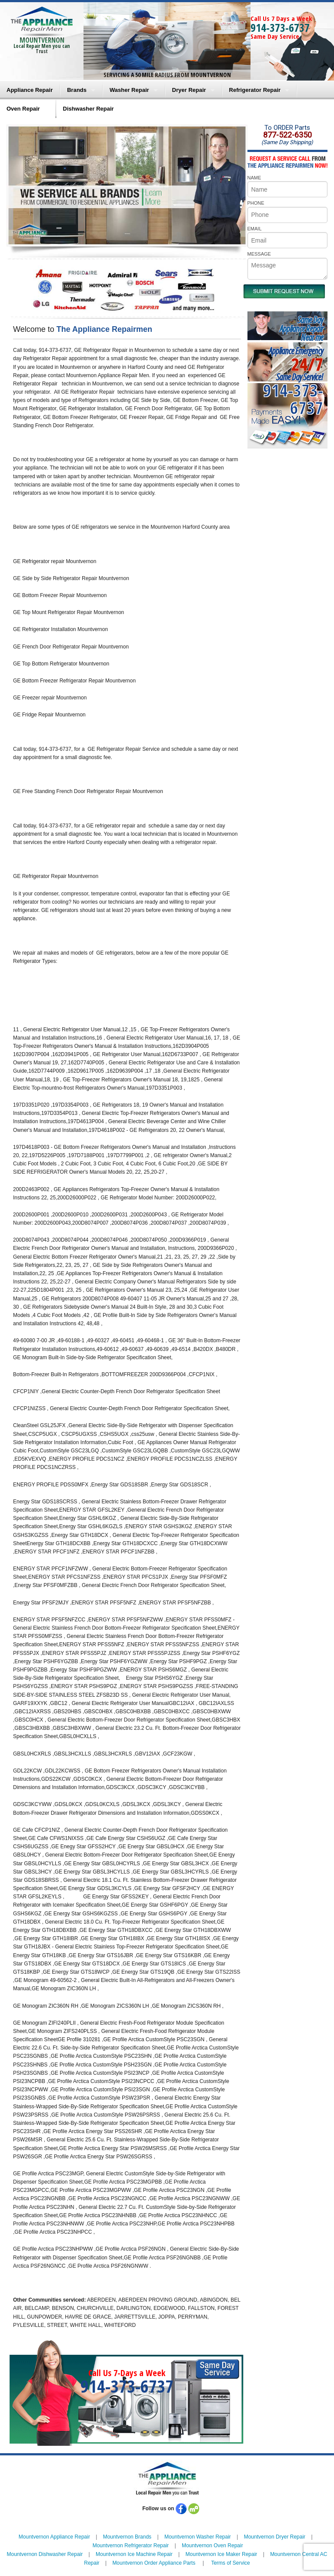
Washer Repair (129, 90)
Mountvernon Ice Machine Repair (134, 2554)
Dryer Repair (189, 90)
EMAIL (254, 228)
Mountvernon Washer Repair (197, 2537)
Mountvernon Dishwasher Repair (45, 2554)
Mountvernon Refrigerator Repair (131, 2545)
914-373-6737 (280, 27)
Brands (77, 90)
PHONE (255, 203)
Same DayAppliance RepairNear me (301, 328)
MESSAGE (259, 254)
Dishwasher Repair (88, 108)
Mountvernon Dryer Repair (274, 2537)
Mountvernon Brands (127, 2537)
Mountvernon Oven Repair (212, 2545)
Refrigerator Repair (255, 90)
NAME (254, 177)
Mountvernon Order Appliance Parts (153, 2563)
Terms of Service (230, 2563)
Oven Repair (23, 108)
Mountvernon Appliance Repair (54, 2537)
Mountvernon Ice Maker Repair (221, 2554)
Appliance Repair (30, 90)
